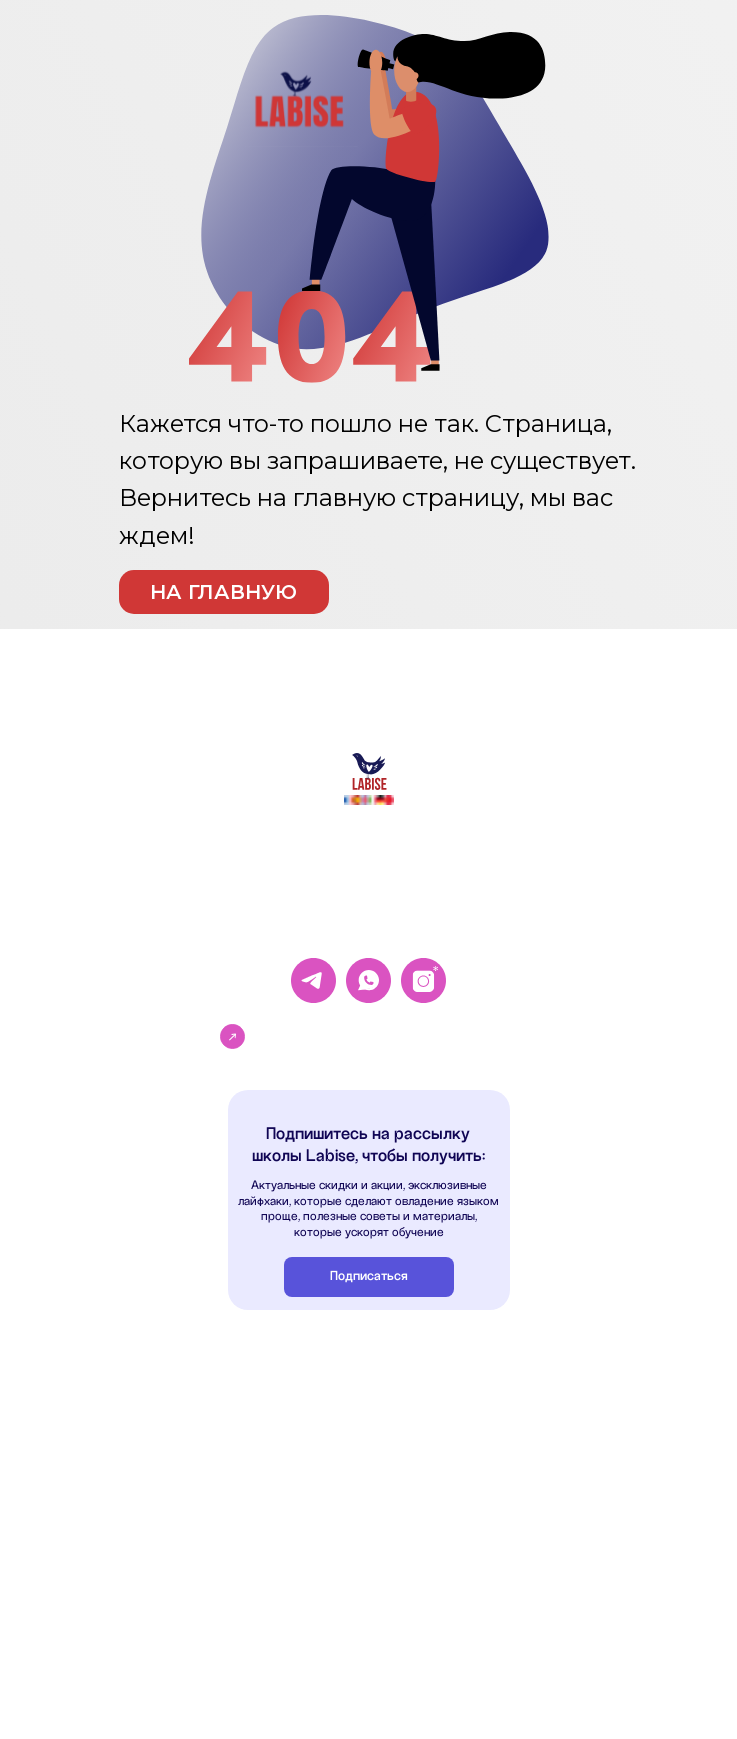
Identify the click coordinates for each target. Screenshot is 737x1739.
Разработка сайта (437, 1710)
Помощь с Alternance (156, 1609)
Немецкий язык (141, 1445)
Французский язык (148, 1402)
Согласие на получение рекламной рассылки (513, 1534)
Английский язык (146, 1381)
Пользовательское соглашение (474, 1476)
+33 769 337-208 (369, 923)
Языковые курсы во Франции (177, 1569)
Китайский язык (143, 1423)
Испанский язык (143, 1466)
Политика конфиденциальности (474, 1381)
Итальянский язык (148, 1487)
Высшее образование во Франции (190, 1549)
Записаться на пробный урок (373, 1034)
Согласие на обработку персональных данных (514, 1402)
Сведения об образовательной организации (510, 1576)
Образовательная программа (469, 1555)
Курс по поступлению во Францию (192, 1589)
